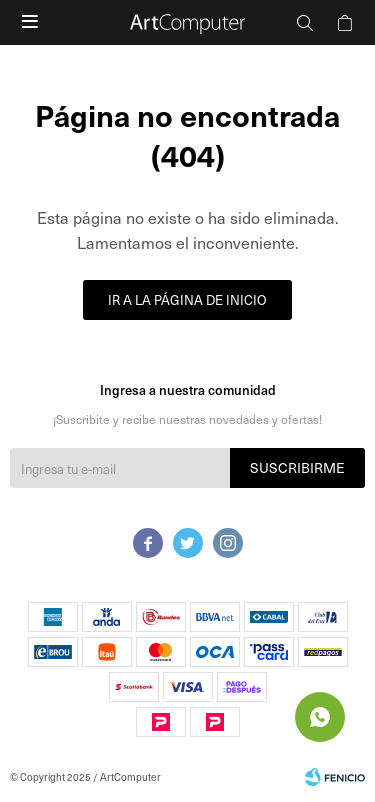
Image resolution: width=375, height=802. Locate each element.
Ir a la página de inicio (187, 299)
